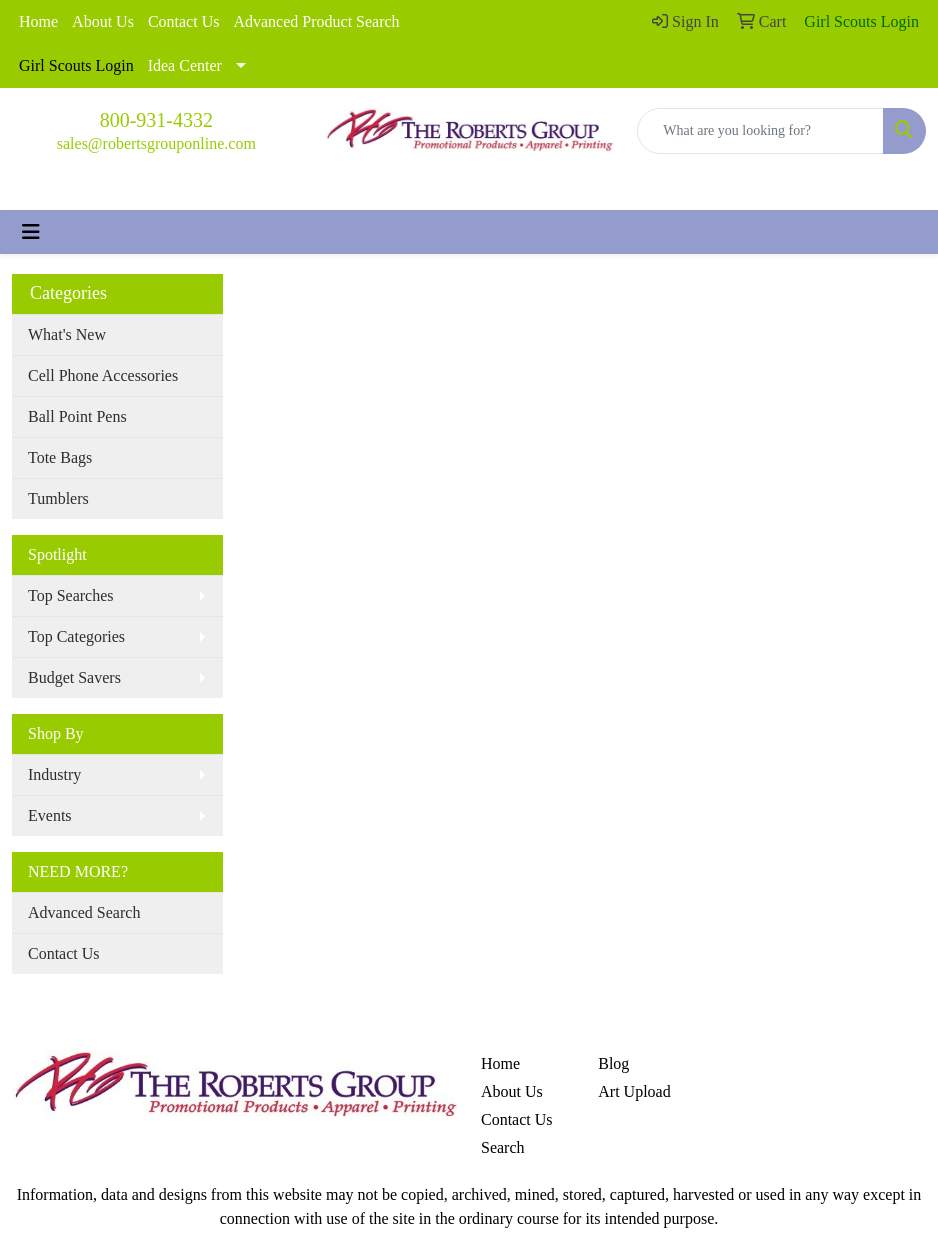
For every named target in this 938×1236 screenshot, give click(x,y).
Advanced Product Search (316, 21)
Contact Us (184, 21)
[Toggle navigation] (31, 232)
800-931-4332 (156, 120)
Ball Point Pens (77, 416)
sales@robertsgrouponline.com (156, 143)
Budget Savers (74, 677)
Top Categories (76, 636)
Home (38, 21)
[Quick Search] (760, 131)
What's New (67, 334)
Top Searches (71, 595)
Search (503, 1147)
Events (50, 815)
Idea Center (185, 65)
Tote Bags (60, 457)
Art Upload (634, 1091)
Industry (54, 774)
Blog (613, 1063)
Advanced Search (84, 912)
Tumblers (58, 498)
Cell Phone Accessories (103, 375)
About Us (103, 21)
